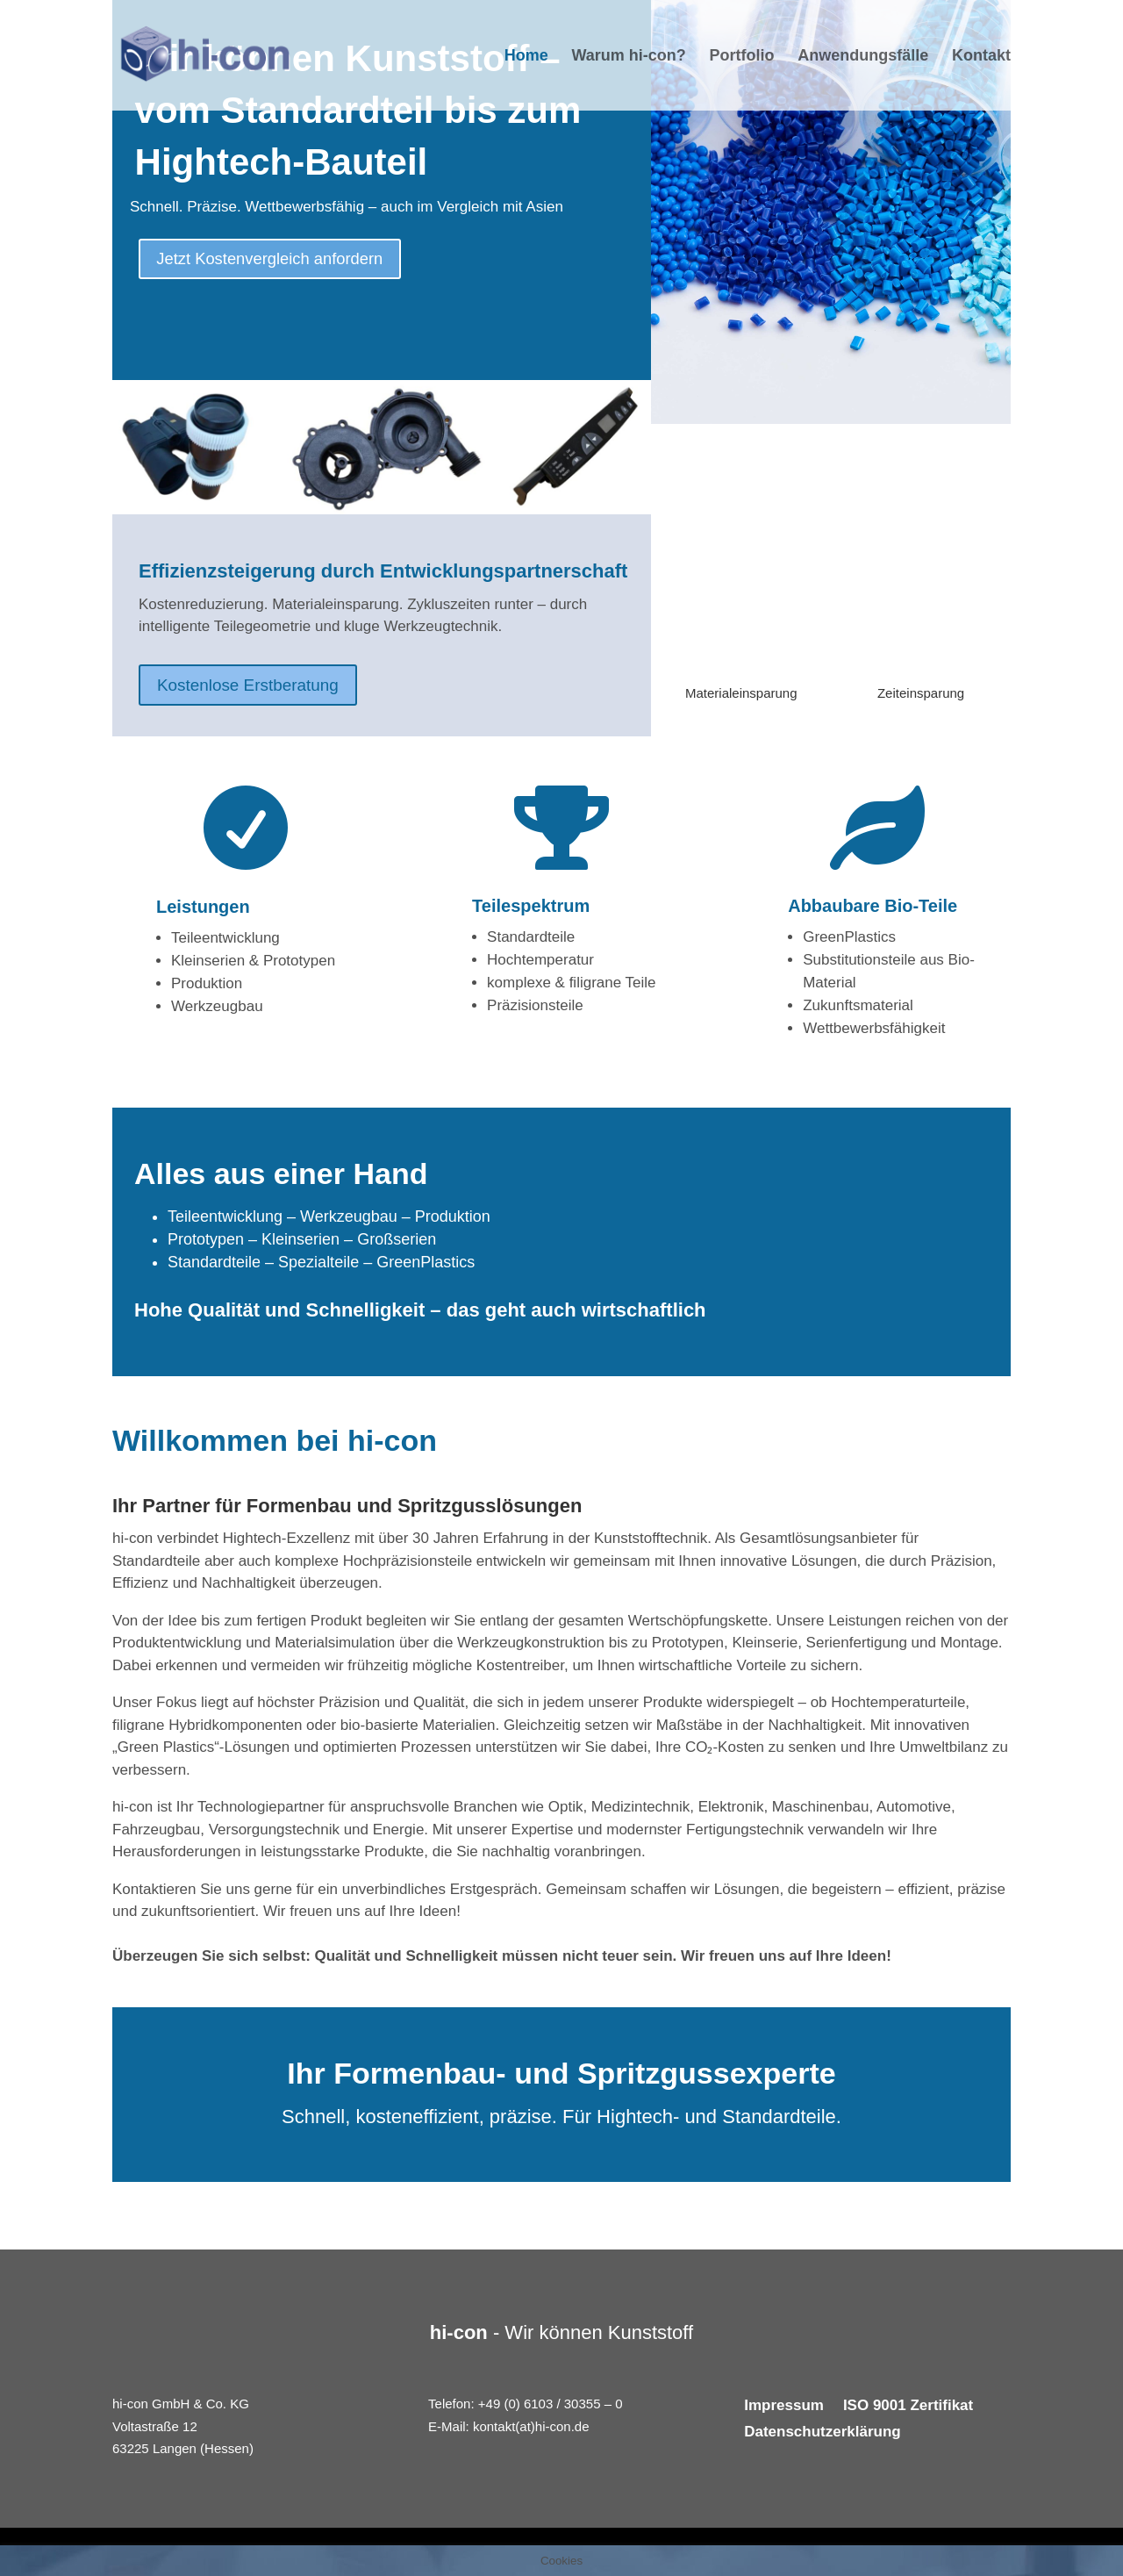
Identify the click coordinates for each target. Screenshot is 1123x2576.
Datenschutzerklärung (822, 2433)
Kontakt (981, 56)
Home (526, 56)
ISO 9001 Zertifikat (908, 2407)
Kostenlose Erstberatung (254, 686)
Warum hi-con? (628, 56)
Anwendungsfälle (863, 56)
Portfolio (742, 56)
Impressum (784, 2407)
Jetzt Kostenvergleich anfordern (281, 260)
